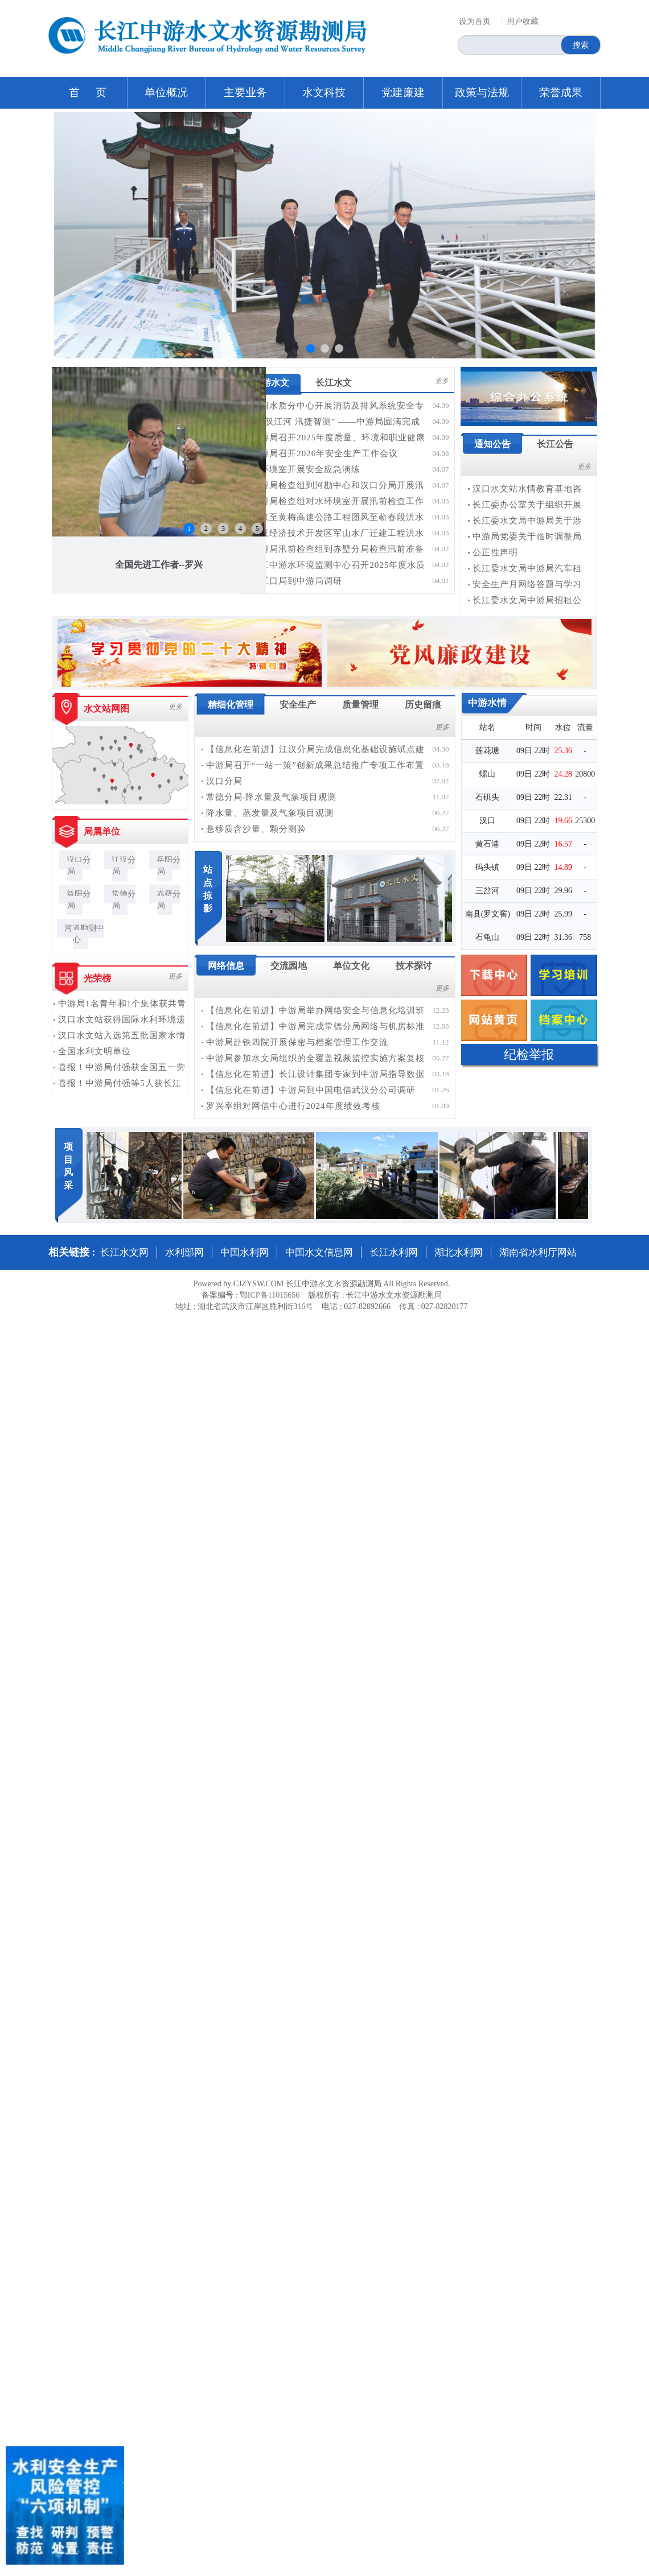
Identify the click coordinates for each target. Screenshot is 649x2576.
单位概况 (166, 92)
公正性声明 (495, 552)
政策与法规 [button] (482, 92)
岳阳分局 (168, 866)
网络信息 (226, 966)
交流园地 (288, 966)
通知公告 (492, 444)
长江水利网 (393, 1252)
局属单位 (102, 831)
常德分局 (123, 900)
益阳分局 (79, 900)
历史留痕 (423, 704)
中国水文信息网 (319, 1252)
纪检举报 (529, 1054)
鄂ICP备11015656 (269, 1295)
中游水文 (271, 382)
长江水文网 (124, 1252)
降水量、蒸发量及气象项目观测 (270, 813)
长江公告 (555, 444)
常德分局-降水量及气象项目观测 (271, 797)
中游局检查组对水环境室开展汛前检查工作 (337, 501)
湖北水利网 (458, 1252)
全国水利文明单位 (94, 1051)
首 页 (88, 92)
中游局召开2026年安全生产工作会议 (324, 453)
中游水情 (487, 702)
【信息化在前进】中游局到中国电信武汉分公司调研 (311, 1090)
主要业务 (245, 92)
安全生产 (298, 704)
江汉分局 (123, 866)
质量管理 (360, 704)
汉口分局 (79, 866)
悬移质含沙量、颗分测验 (256, 828)
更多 (442, 381)
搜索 (581, 44)
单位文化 (351, 966)
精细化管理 (230, 704)
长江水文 (333, 382)
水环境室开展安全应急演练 (305, 469)
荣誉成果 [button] (560, 92)
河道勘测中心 (84, 934)
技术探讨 (414, 966)
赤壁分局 (168, 900)
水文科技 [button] (324, 92)
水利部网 (184, 1252)
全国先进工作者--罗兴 (159, 564)
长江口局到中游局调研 (296, 580)
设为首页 (475, 21)
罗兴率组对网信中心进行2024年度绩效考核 (293, 1106)
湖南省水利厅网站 (538, 1252)
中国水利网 (244, 1252)
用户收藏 (523, 21)
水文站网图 (106, 708)
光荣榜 (97, 978)
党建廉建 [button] (403, 92)
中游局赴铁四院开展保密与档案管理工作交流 (297, 1042)
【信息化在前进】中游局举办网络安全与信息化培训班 (315, 1010)
